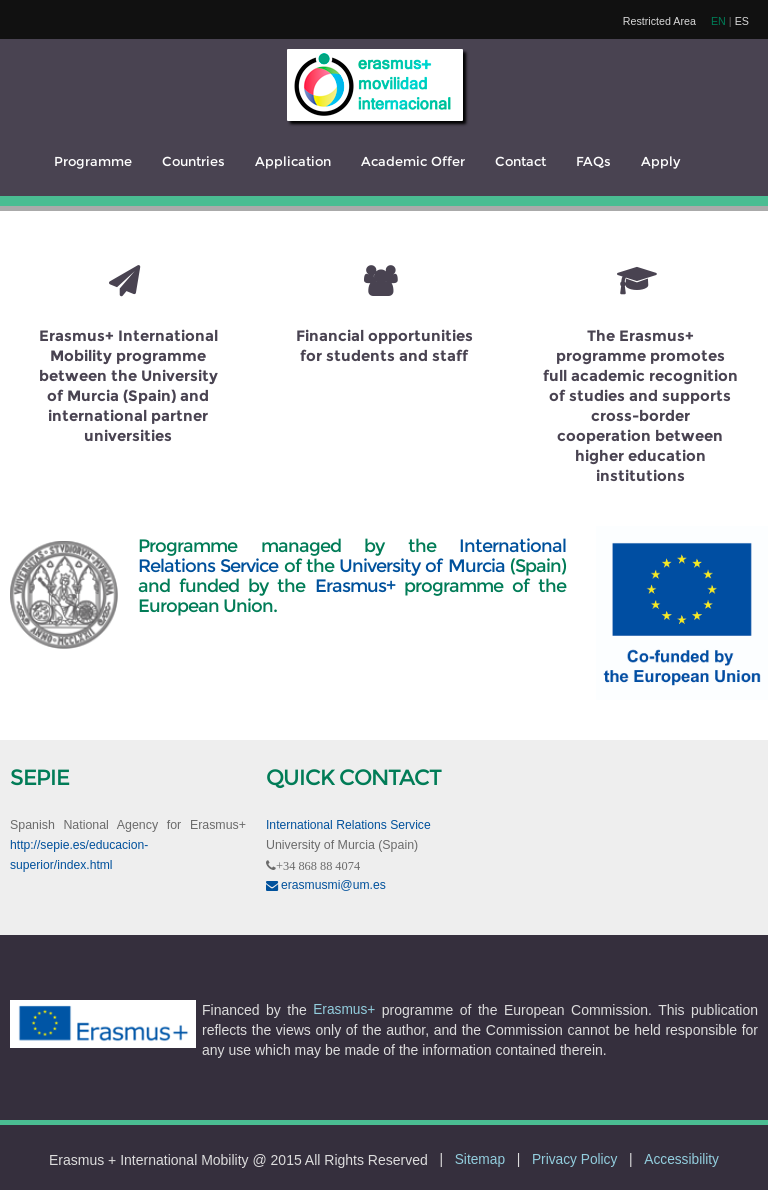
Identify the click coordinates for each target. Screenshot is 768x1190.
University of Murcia (422, 565)
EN (718, 21)
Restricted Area (659, 21)
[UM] (64, 536)
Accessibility (681, 1159)
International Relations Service (348, 825)
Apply (660, 161)
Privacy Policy (574, 1159)
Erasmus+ (355, 585)
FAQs (593, 161)
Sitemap (480, 1159)
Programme (93, 161)
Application (293, 161)
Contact (520, 161)
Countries (193, 161)
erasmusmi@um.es (326, 885)
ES (742, 21)
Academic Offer (413, 161)
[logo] (375, 85)
